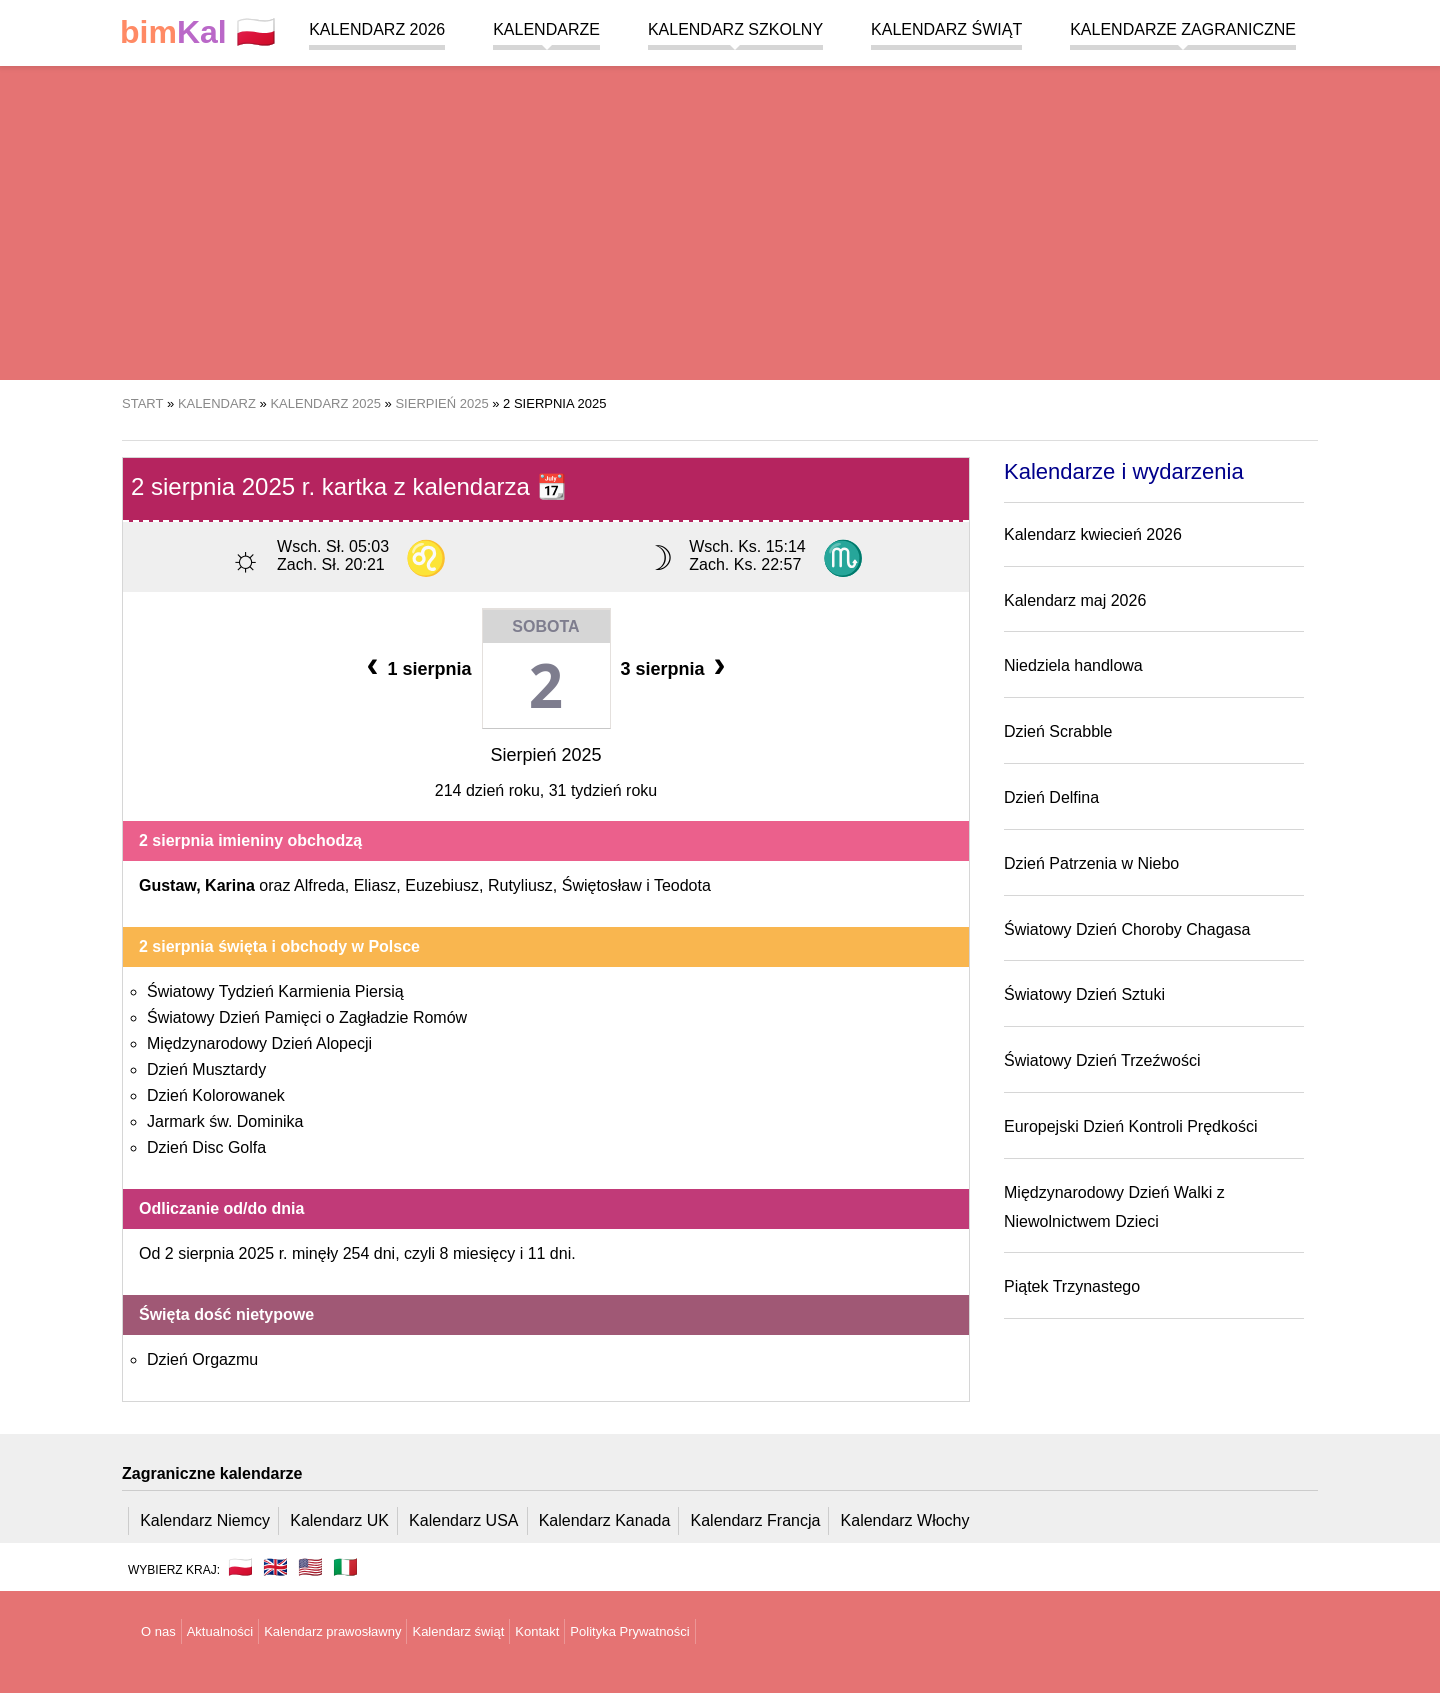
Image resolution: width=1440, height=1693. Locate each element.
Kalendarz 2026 (377, 29)
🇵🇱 (198, 32)
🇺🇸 (310, 1567)
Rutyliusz (520, 885)
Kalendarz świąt (946, 29)
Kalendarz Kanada (605, 1520)
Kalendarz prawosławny (332, 1631)
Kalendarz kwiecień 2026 (1093, 534)
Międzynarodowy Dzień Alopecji (259, 1043)
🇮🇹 (345, 1567)
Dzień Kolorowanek (216, 1095)
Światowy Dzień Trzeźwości (1102, 1060)
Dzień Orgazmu (202, 1359)
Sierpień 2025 (545, 755)
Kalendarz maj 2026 (1075, 600)
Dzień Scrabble (1058, 731)
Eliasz (375, 885)
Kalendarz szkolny (735, 29)
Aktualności (220, 1631)
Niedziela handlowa (1073, 665)
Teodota (682, 885)
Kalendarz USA (463, 1520)
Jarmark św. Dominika (225, 1121)
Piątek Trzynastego (1072, 1286)
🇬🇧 (275, 1567)
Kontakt (537, 1631)
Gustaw (167, 885)
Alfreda (319, 885)
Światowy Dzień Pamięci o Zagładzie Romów (307, 1017)
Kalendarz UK (339, 1520)
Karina (230, 885)
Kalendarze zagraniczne (1183, 29)
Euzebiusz (442, 885)
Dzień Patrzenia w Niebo (1091, 863)
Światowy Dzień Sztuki (1084, 994)
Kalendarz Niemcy (205, 1520)
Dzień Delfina (1051, 797)
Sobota (545, 626)
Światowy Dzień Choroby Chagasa (1127, 929)
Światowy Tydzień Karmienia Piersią (275, 991)
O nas (158, 1631)
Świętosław (602, 885)
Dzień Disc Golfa (206, 1147)
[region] (720, 220)
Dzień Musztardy (206, 1069)
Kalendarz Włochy (905, 1520)
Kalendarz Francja (756, 1520)
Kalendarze (546, 29)
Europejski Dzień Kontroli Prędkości (1130, 1126)
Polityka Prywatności (629, 1631)
